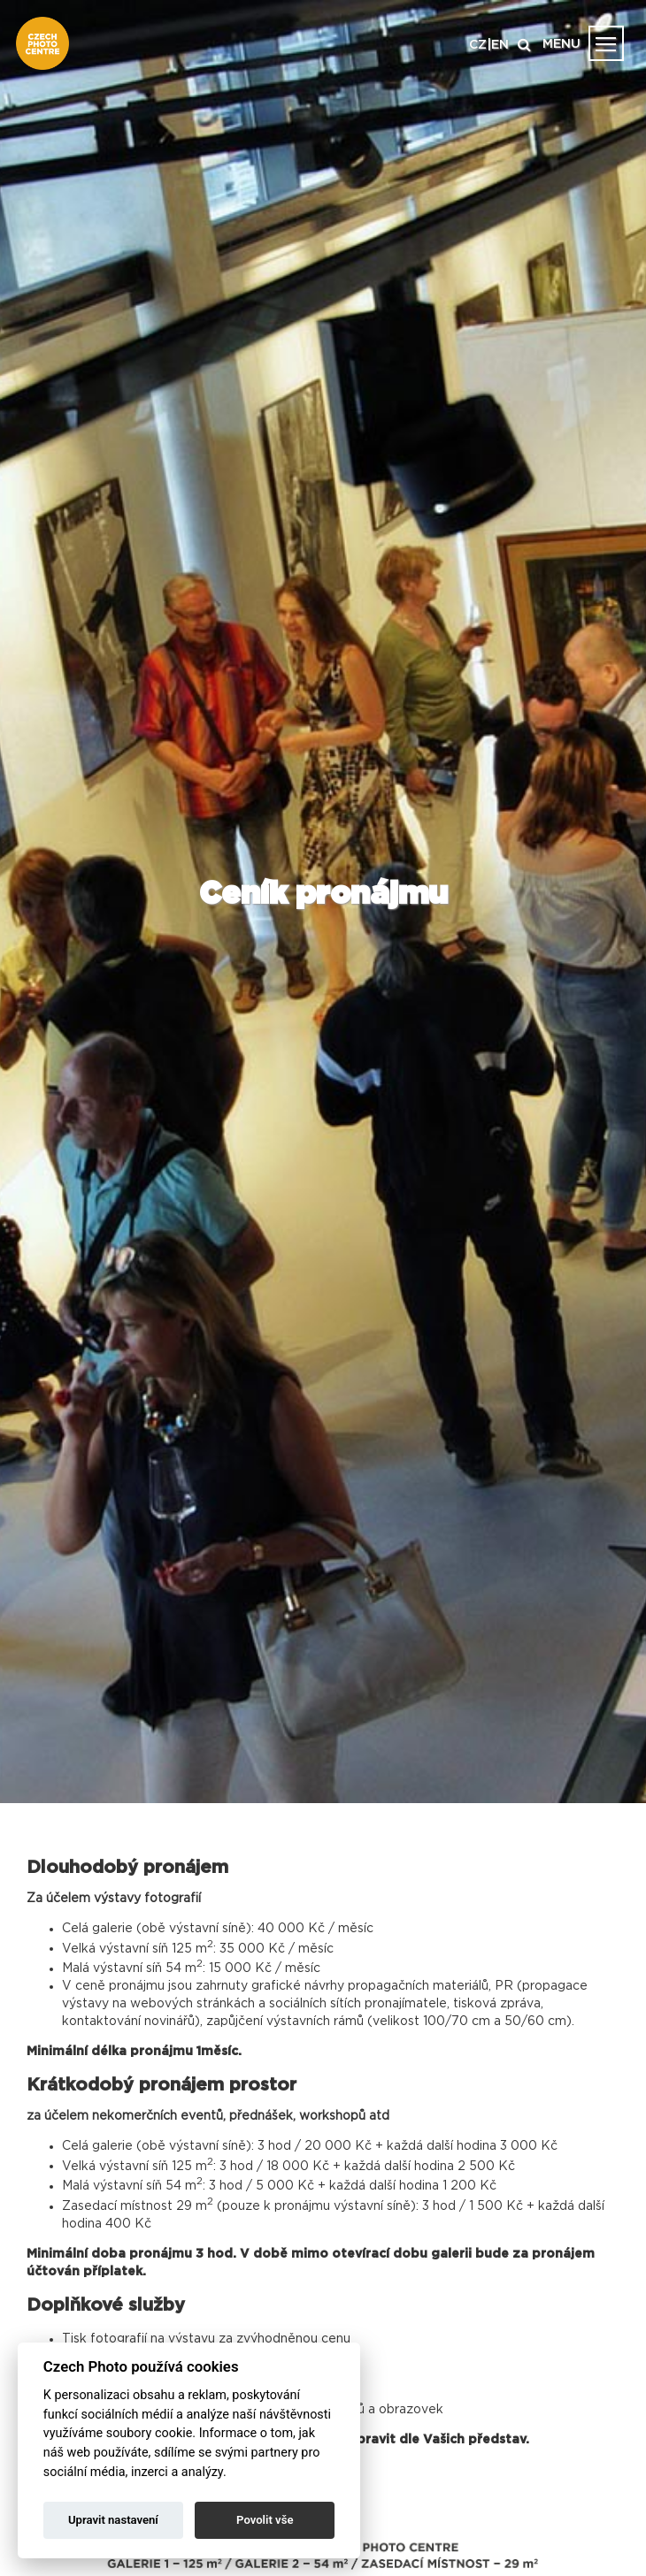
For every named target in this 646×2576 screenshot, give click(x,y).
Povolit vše (264, 2519)
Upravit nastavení (113, 2519)
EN (500, 45)
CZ (478, 45)
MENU (561, 44)
